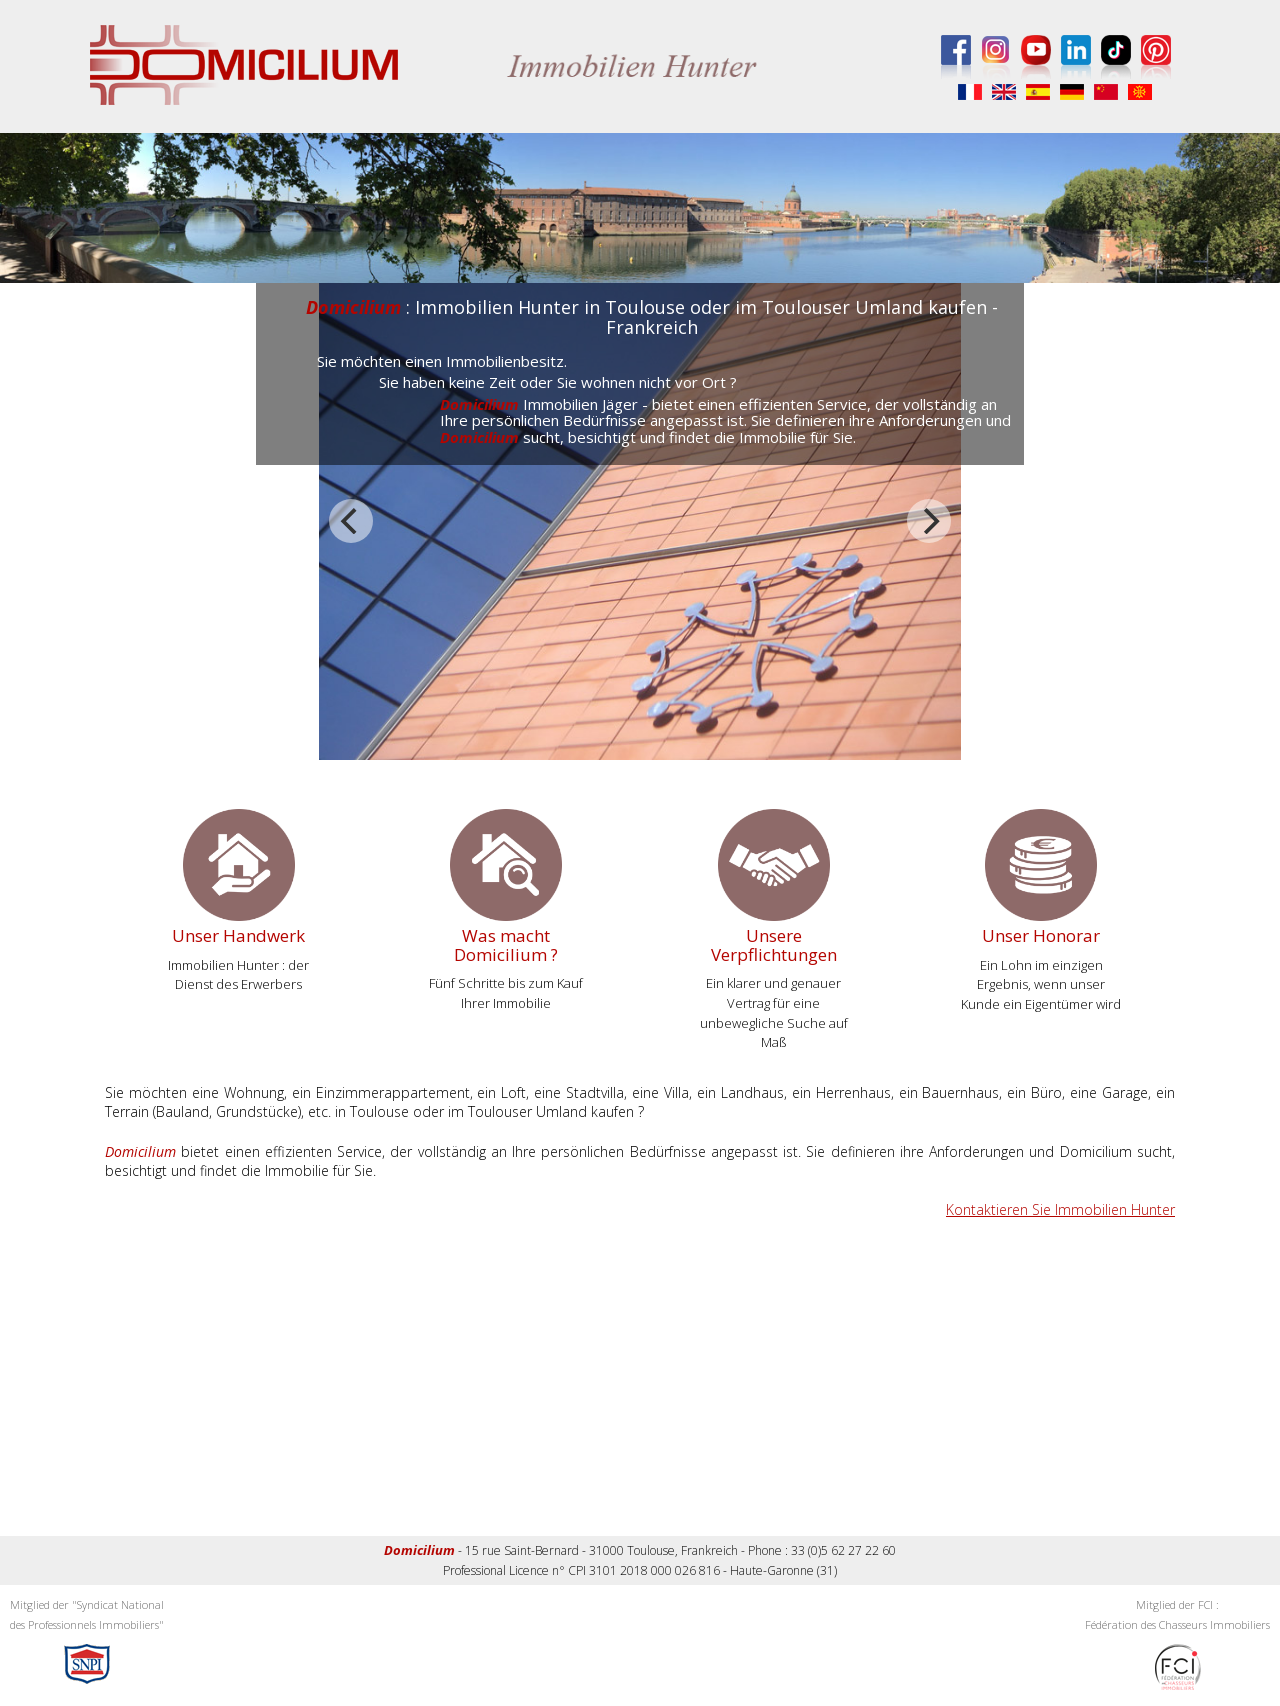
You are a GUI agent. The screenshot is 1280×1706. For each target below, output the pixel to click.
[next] (929, 521)
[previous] (351, 521)
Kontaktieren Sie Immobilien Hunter (1060, 1209)
